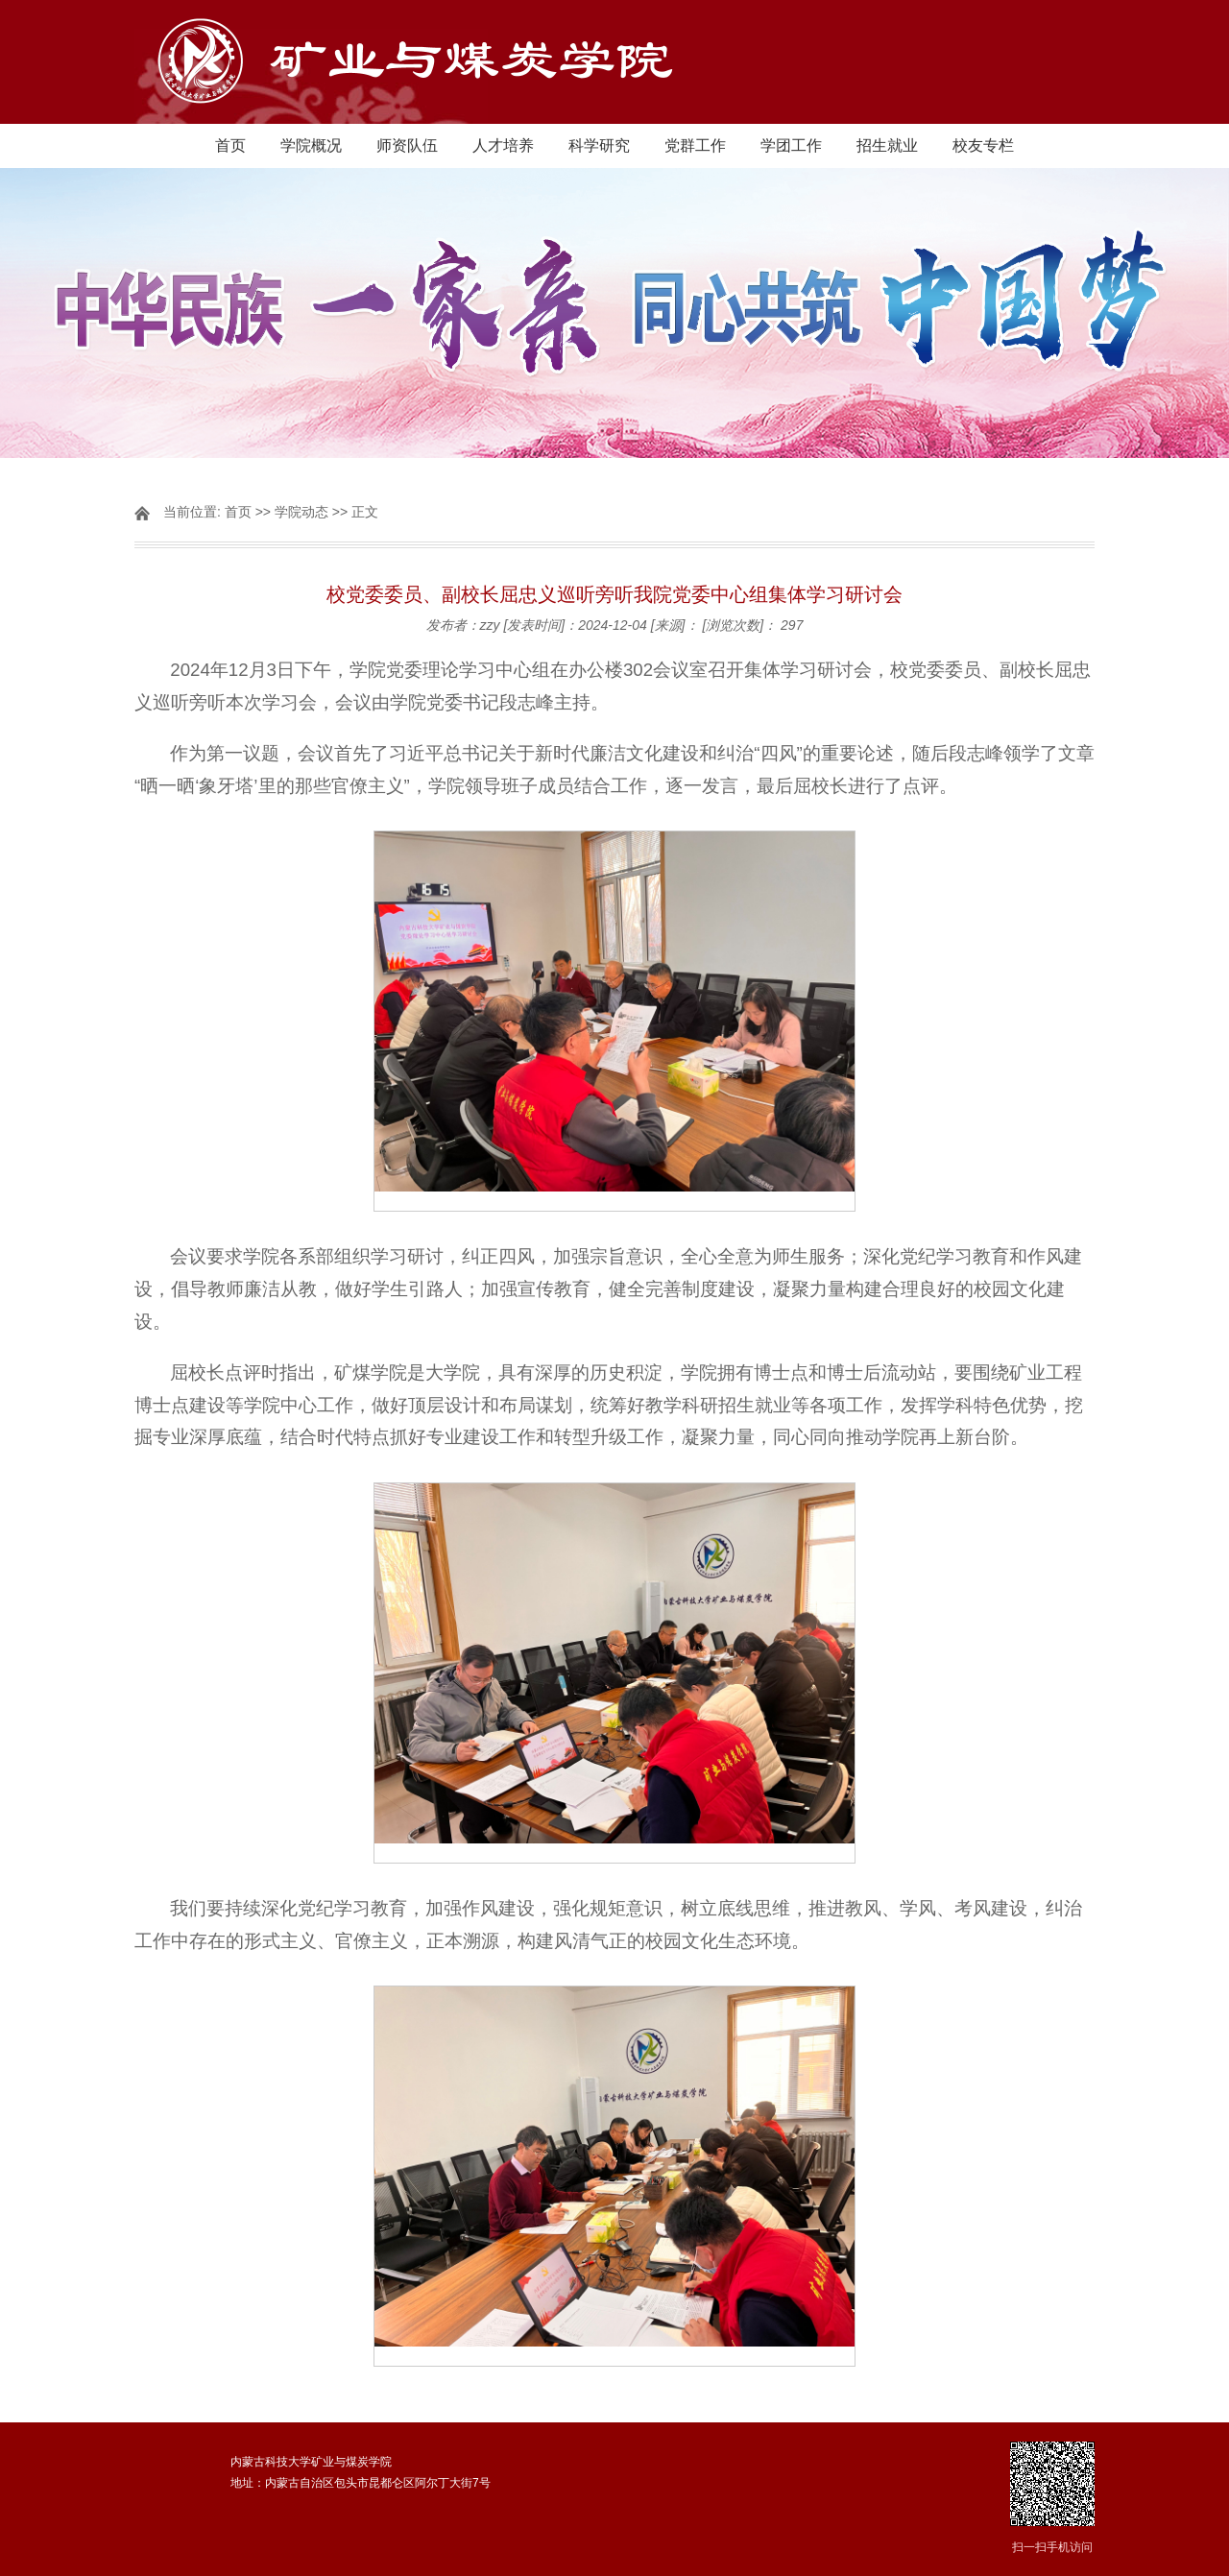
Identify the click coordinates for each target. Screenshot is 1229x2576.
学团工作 (791, 145)
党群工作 (695, 145)
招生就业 (887, 145)
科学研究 (599, 145)
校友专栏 (983, 145)
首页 (230, 145)
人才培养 (503, 145)
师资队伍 (407, 145)
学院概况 (311, 145)
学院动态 (301, 511)
